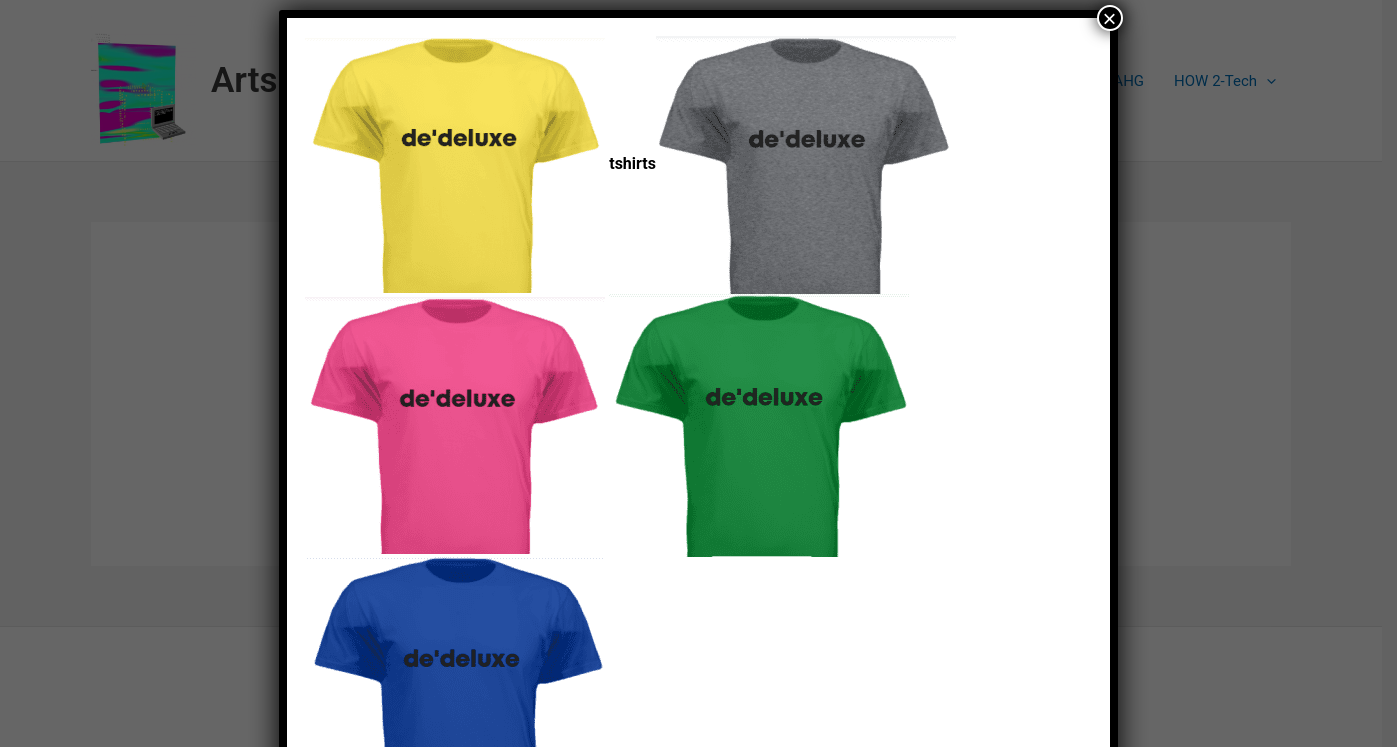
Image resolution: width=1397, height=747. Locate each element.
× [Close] (1110, 18)
